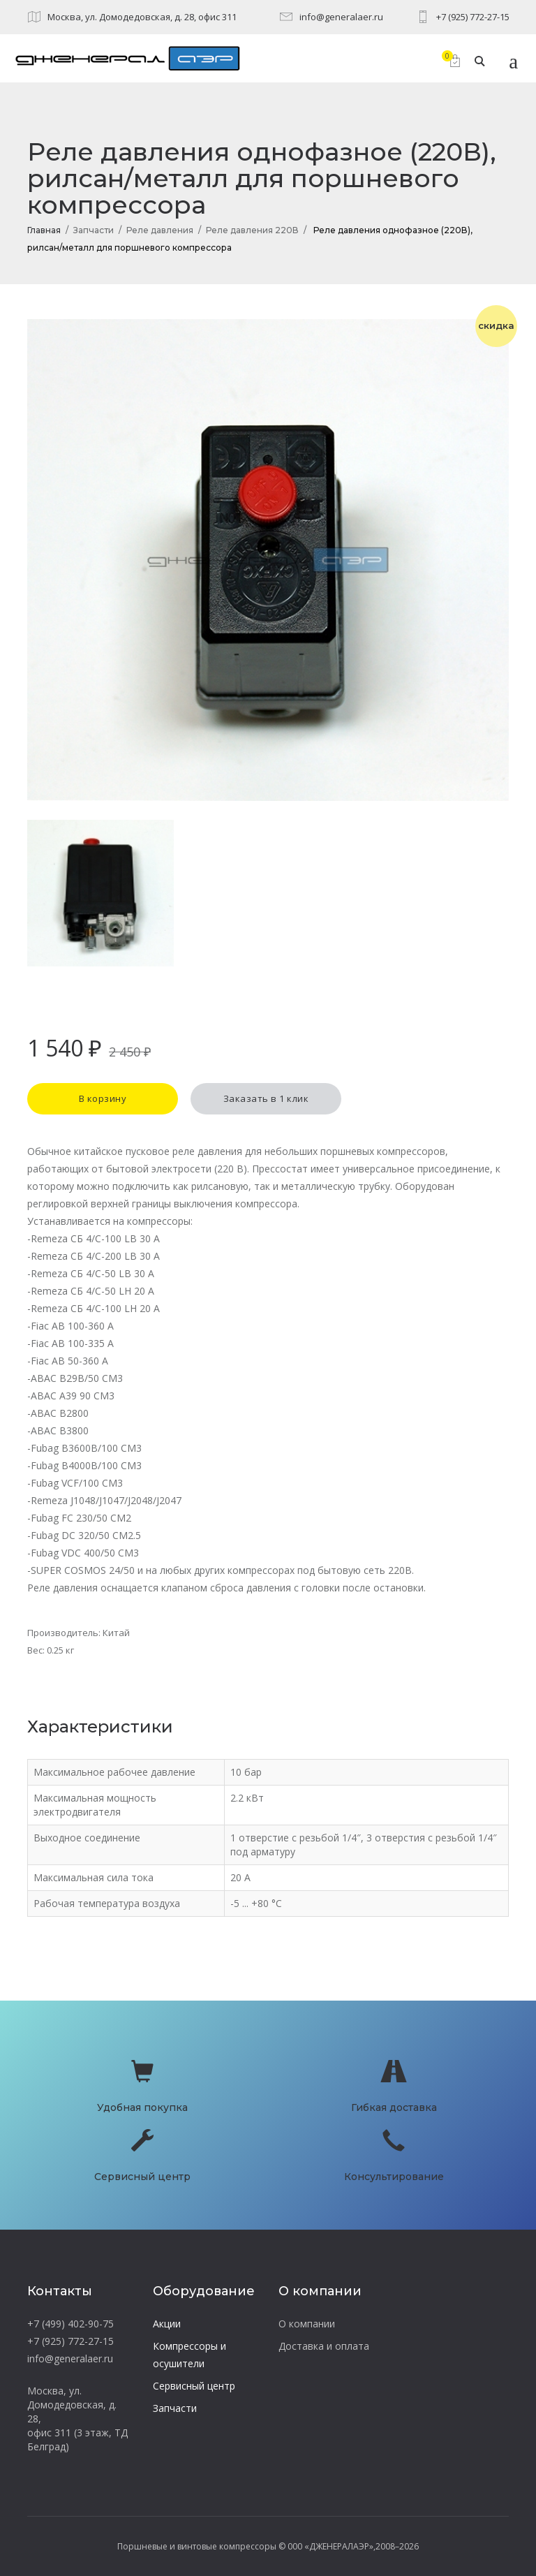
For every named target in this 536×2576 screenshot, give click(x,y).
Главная (44, 230)
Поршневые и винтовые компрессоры (196, 2546)
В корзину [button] (103, 1098)
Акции (167, 2323)
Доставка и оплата (323, 2346)
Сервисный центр (194, 2385)
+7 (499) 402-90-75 (70, 2323)
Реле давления (159, 230)
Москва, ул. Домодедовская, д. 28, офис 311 (142, 16)
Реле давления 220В (252, 230)
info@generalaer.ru (341, 16)
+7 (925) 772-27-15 (472, 16)
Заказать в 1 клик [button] (266, 1098)
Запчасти (93, 230)
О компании (306, 2323)
